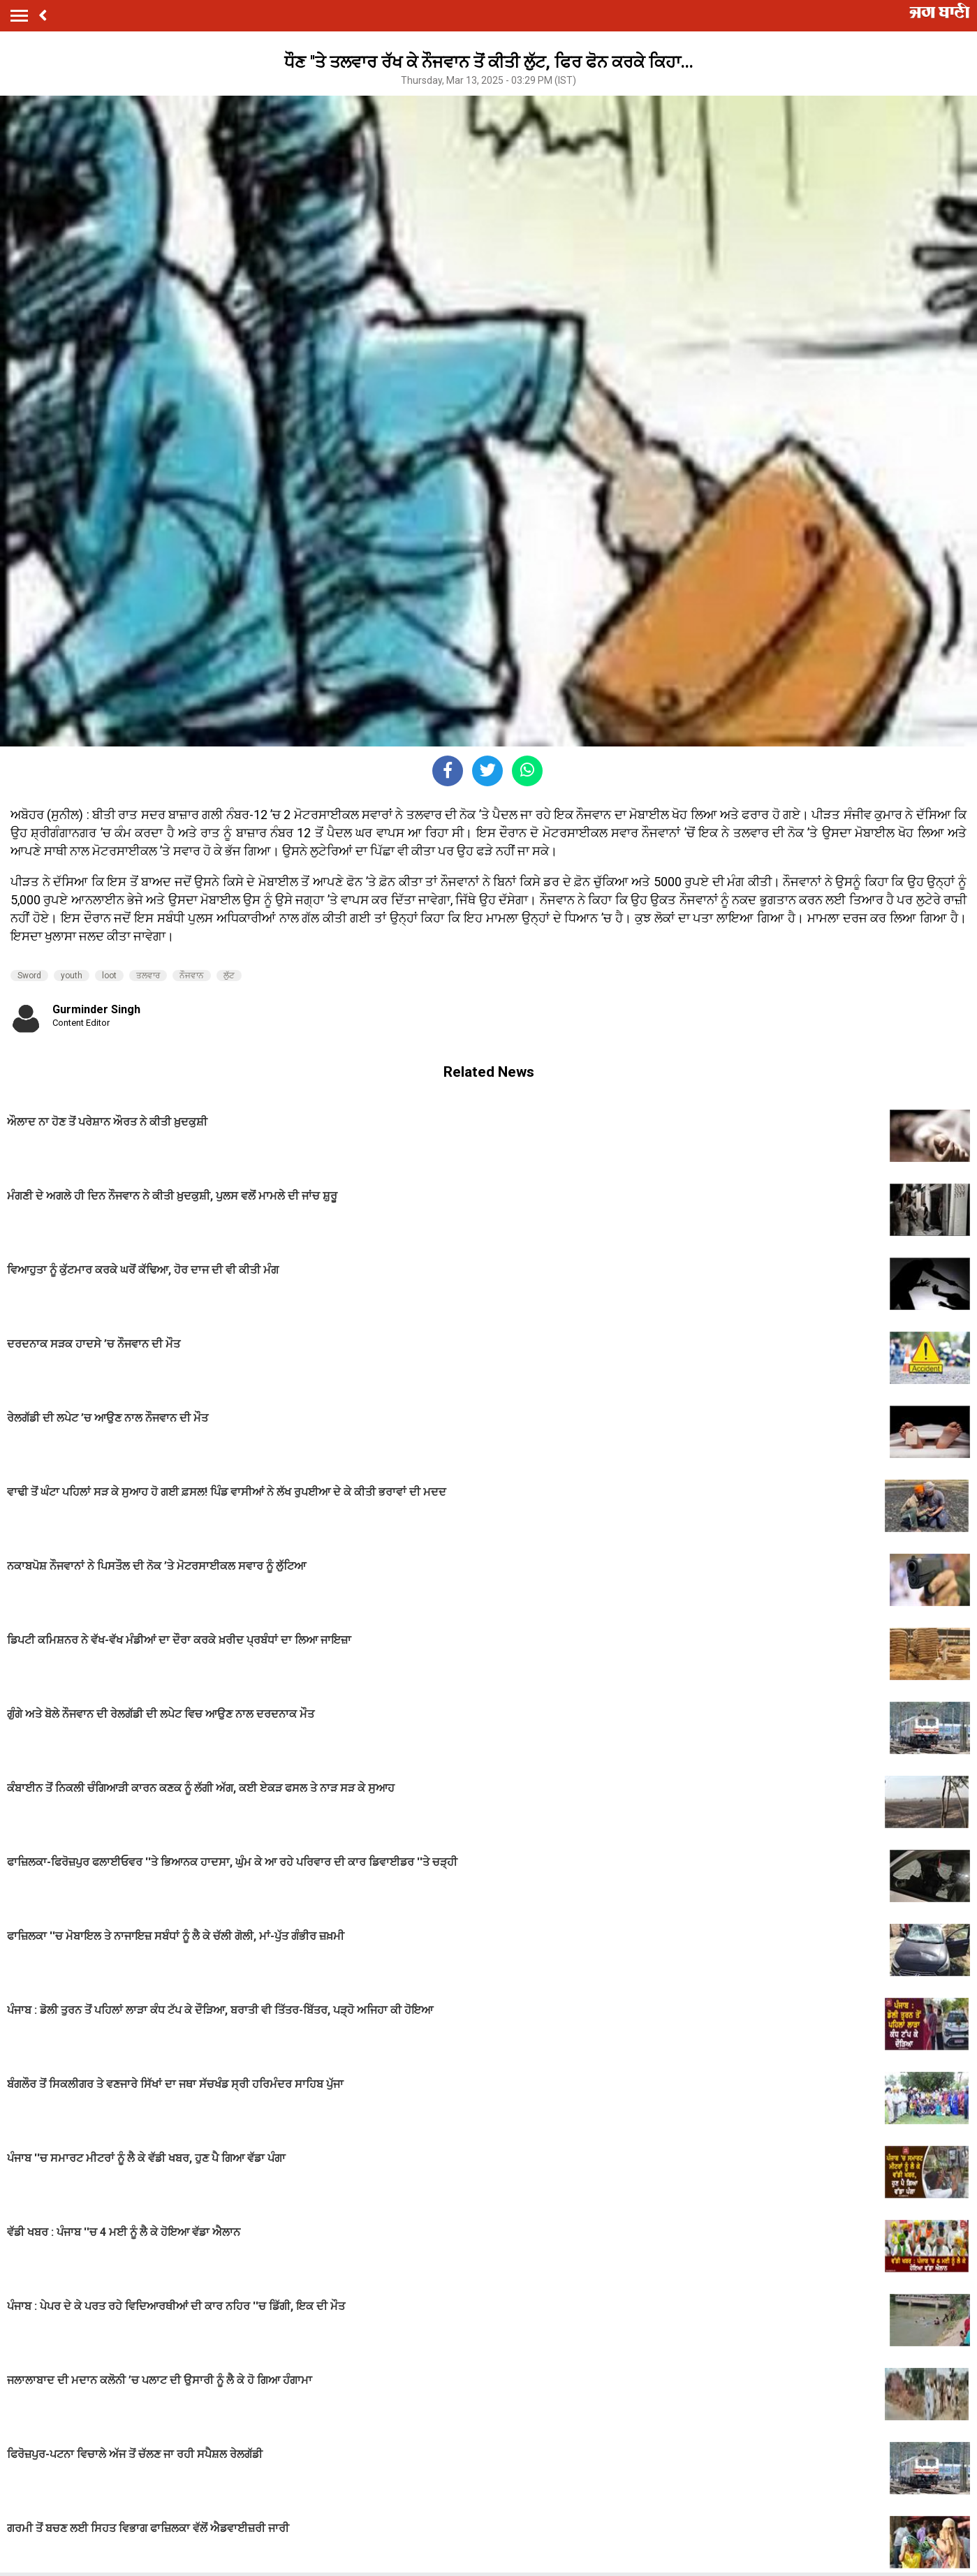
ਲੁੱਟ (229, 975)
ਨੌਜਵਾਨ (191, 975)
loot (109, 975)
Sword (29, 975)
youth (71, 975)
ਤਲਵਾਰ (148, 975)
